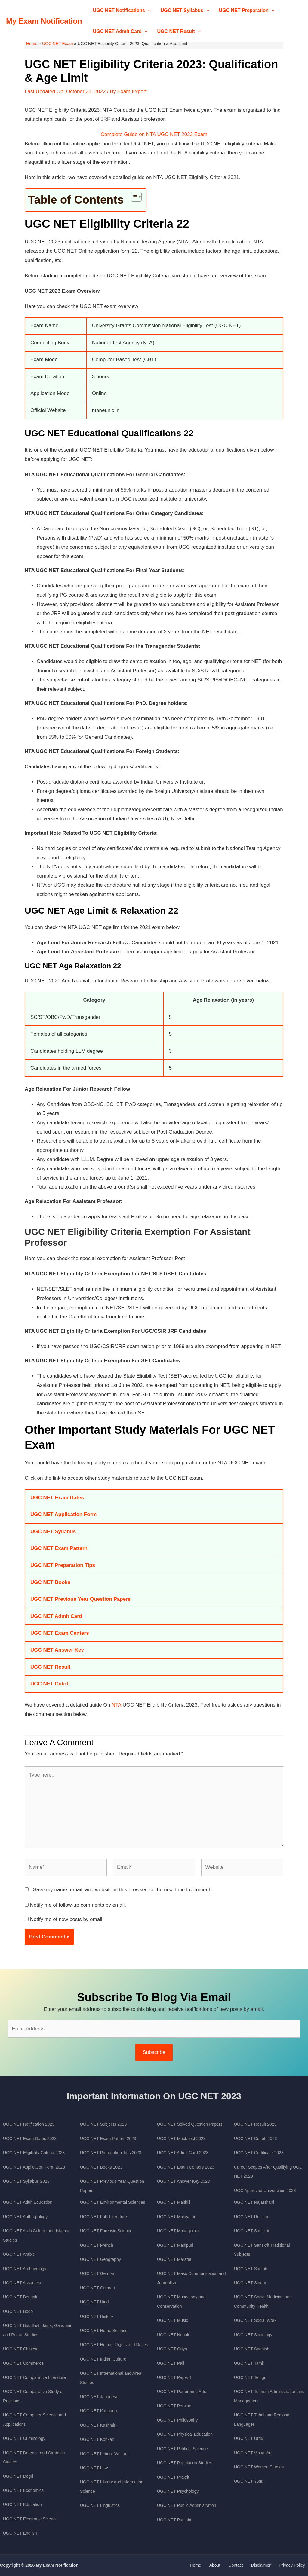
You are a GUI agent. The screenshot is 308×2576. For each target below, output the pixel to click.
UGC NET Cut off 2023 (255, 2138)
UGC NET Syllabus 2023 (26, 2181)
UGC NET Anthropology (25, 2216)
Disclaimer (268, 2565)
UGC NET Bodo (18, 2311)
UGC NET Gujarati (97, 2287)
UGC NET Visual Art (253, 2452)
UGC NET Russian (251, 2216)
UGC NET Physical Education (185, 2434)
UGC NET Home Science (104, 2330)
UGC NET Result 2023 (255, 2124)
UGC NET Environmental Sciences (112, 2202)
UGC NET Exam (57, 43)
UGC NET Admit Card (120, 31)
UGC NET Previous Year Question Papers (80, 1599)
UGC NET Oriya (172, 2348)
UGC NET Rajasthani (254, 2202)
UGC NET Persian (174, 2406)
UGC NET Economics (23, 2490)
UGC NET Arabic (19, 2254)
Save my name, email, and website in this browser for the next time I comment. (122, 1889)
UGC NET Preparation (247, 10)
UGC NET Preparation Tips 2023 (110, 2152)
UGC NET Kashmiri (98, 2425)
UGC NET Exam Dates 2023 (30, 2138)
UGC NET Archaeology (24, 2268)
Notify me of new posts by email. (67, 1919)
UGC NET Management (179, 2230)
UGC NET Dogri (18, 2476)
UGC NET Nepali (173, 2334)
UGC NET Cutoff (50, 1684)
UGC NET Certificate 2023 (259, 2152)
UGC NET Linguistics (100, 2505)
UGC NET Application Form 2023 (34, 2167)
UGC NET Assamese (22, 2282)
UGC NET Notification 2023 (28, 2124)
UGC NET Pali (170, 2363)
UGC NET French (96, 2245)
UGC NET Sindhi (250, 2282)
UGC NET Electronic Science (30, 2519)
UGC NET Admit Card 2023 (182, 2152)
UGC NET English (20, 2533)
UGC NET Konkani (97, 2439)
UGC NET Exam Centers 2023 (185, 2167)
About (229, 2565)
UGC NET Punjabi (174, 2519)
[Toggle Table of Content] (133, 197)
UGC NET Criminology (24, 2438)
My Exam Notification (44, 21)
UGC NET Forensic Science (106, 2230)
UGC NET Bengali (20, 2296)
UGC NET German (97, 2273)
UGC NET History (96, 2316)
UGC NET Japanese (99, 2396)
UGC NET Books (50, 1582)
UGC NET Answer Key (57, 1650)
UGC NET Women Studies (259, 2467)
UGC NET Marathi (174, 2259)
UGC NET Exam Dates (57, 1497)
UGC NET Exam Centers (59, 1633)
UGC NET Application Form (63, 1514)
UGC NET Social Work (255, 2320)
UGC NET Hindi (95, 2302)
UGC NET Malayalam (177, 2216)
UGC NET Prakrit (173, 2477)
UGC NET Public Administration (186, 2505)
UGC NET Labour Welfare (104, 2453)
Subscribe (154, 2052)
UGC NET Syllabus (185, 10)
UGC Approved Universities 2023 (265, 2190)
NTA (116, 1705)
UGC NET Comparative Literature (34, 2377)
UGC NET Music (172, 2320)
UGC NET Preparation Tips (62, 1565)
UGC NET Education (22, 2504)
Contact (246, 2565)
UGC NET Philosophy (177, 2420)
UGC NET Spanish (251, 2348)
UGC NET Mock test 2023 (181, 2138)
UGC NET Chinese (20, 2348)
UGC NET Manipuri (175, 2245)
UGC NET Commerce (23, 2363)
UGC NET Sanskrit (251, 2230)
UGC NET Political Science (182, 2448)
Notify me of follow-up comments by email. (78, 1905)
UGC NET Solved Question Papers (190, 2124)
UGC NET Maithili (173, 2202)
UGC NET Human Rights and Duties (114, 2344)
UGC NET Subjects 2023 (103, 2124)
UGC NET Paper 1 (174, 2377)
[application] (148, 10)
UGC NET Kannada (98, 2410)
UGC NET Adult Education (27, 2202)
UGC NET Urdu (248, 2438)
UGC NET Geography (100, 2259)
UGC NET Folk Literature (103, 2216)
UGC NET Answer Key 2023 (183, 2181)
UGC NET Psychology (178, 2491)
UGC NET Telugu (250, 2377)
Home (31, 43)
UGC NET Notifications (122, 10)
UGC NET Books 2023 (101, 2167)
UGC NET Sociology (253, 2334)
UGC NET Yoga (248, 2481)
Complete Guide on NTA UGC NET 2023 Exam (154, 134)
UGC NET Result (179, 31)
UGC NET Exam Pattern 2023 (108, 2138)
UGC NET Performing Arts (181, 2391)
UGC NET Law (94, 2467)
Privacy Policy (295, 2565)
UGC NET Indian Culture (103, 2359)
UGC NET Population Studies (184, 2462)
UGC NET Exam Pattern (59, 1548)
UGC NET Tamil (249, 2363)
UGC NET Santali (250, 2268)
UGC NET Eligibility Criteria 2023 (34, 2152)
